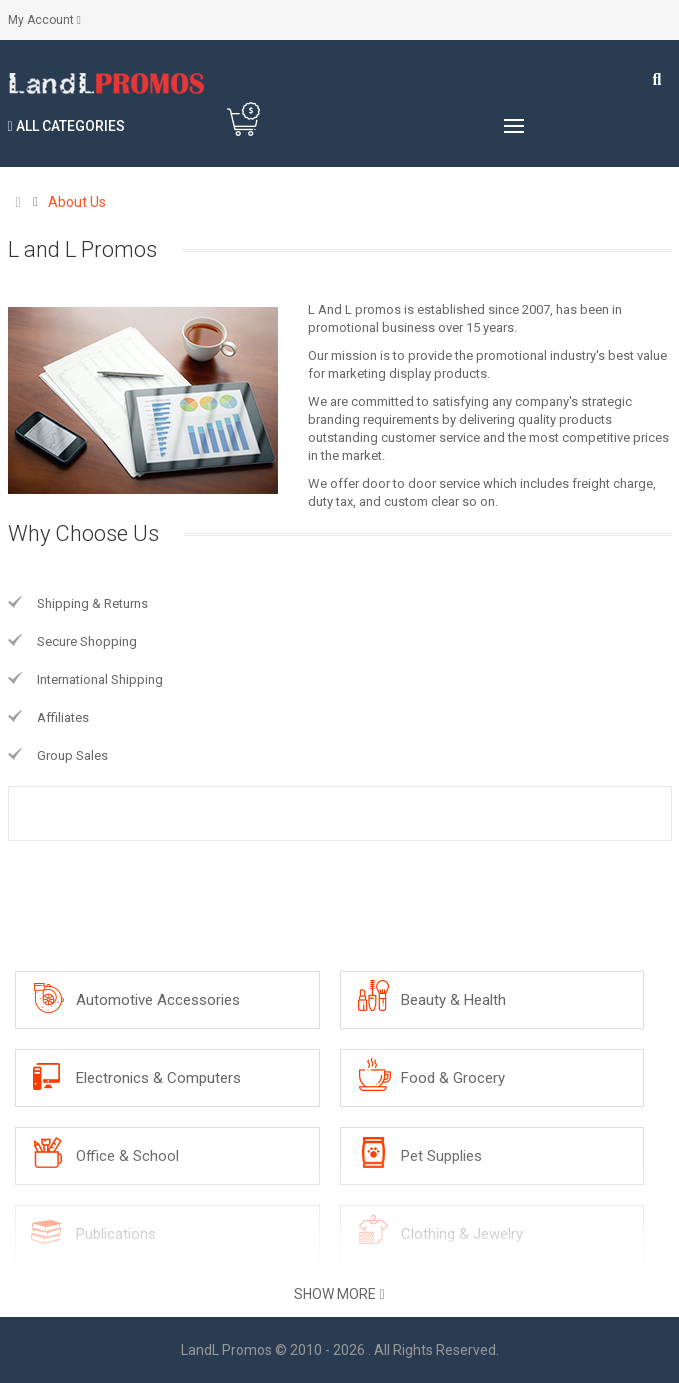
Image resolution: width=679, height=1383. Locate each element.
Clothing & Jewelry (462, 1234)
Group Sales (72, 755)
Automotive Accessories (158, 1000)
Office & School (127, 1156)
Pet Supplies (441, 1156)
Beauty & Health (453, 1000)
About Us (77, 202)
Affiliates (63, 717)
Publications (116, 1234)
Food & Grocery (453, 1078)
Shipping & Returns (92, 603)
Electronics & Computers (158, 1078)
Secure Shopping (87, 641)
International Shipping (100, 679)
